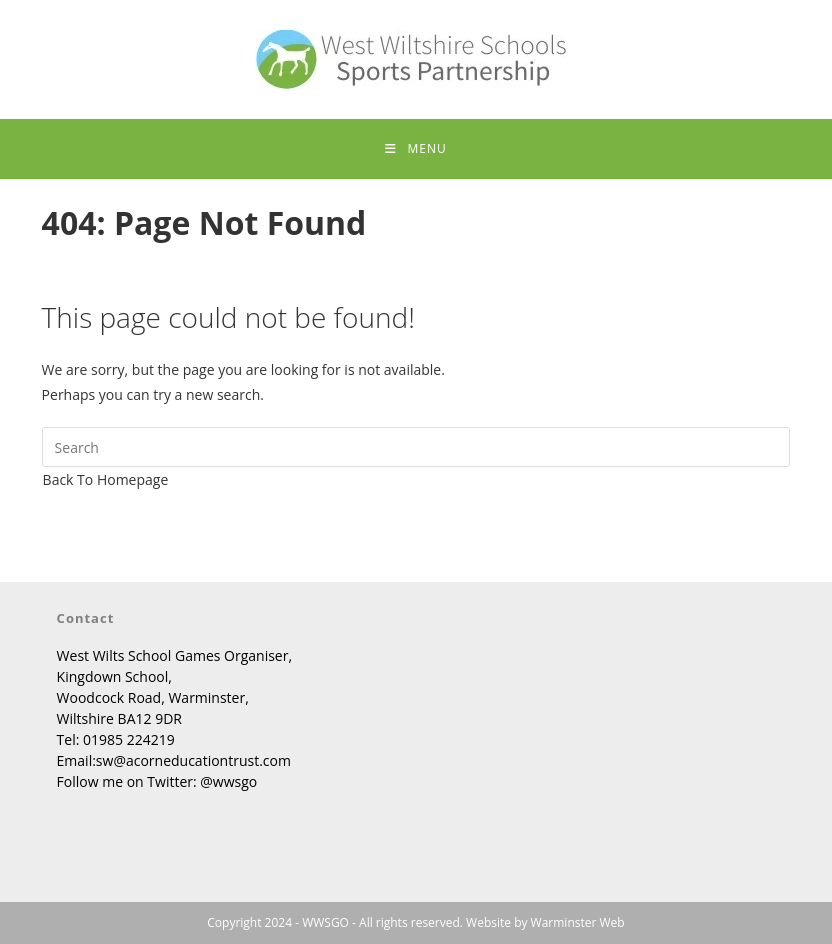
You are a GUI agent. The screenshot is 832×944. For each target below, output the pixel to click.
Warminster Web (578, 922)
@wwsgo (228, 781)
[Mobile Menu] (415, 149)
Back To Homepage (106, 479)
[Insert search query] (416, 447)
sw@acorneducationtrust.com (193, 760)
